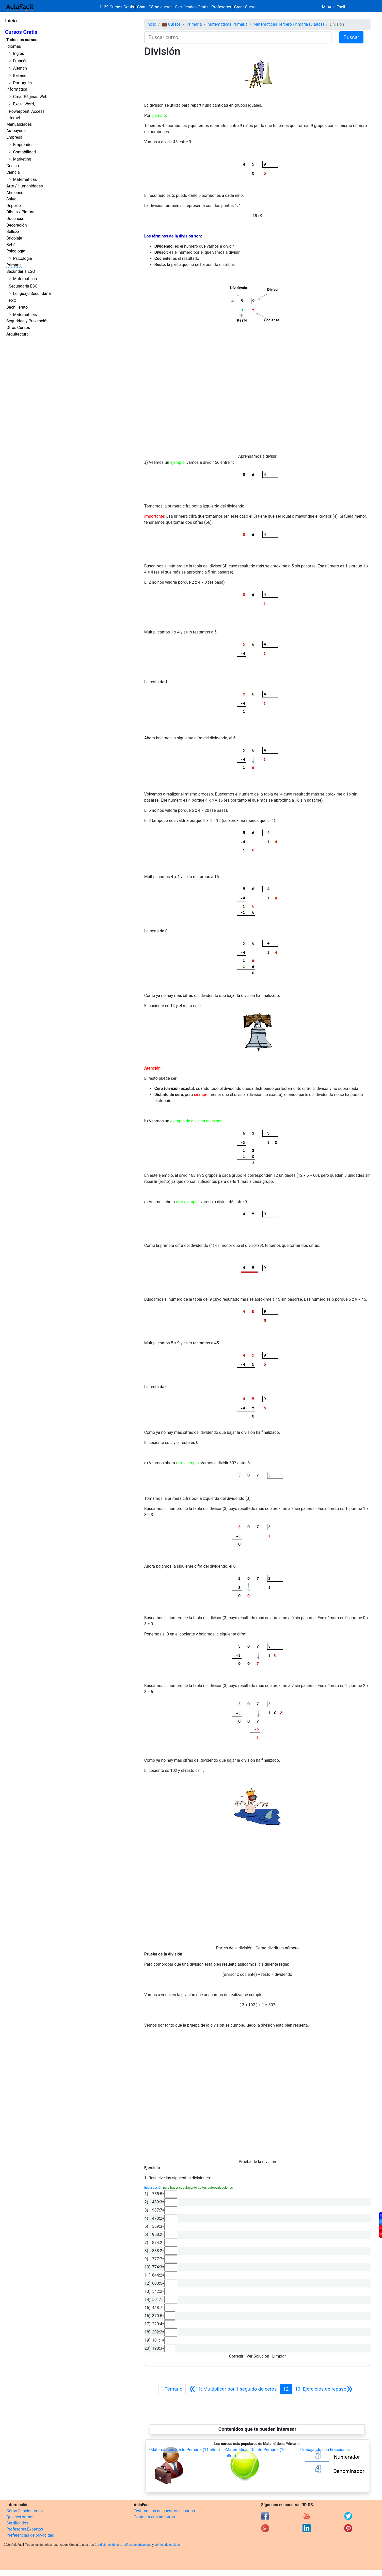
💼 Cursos (171, 24)
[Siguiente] (324, 2389)
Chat (141, 7)
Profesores (221, 7)
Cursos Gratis (21, 32)
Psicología (15, 251)
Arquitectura (17, 334)
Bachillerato (17, 307)
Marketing (22, 159)
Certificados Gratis (191, 7)
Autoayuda (16, 130)
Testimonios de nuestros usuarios (164, 2510)
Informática (16, 89)
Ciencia (13, 172)
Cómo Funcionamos (24, 2510)
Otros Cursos (18, 327)
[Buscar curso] (238, 37)
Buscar (351, 37)
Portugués (22, 83)
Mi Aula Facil (333, 7)
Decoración (16, 225)
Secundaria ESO (20, 271)
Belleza (12, 231)
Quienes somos (20, 2517)
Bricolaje (14, 238)
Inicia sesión (153, 2187)
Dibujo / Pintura (20, 212)
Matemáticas (25, 179)
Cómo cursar (160, 7)
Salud (11, 199)
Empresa (14, 137)
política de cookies (167, 2545)
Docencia (14, 218)
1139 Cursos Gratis (117, 7)
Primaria (14, 265)
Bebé (10, 244)
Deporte (13, 205)
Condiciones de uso (108, 2545)
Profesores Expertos (24, 2529)
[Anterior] (232, 2389)
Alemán (20, 68)
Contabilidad (24, 152)
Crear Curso (245, 7)
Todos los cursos (21, 39)
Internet (13, 117)
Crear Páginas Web (30, 96)
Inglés (18, 53)
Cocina (12, 165)
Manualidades (19, 124)
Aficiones (14, 192)
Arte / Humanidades (24, 186)
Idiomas (13, 46)
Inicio (11, 21)
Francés (20, 60)
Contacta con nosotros (154, 2517)
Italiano (19, 75)
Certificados (17, 2523)
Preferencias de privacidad (30, 2535)
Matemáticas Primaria (228, 24)
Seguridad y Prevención (27, 321)
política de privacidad (137, 2545)
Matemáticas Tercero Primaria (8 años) (288, 24)
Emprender (23, 144)
